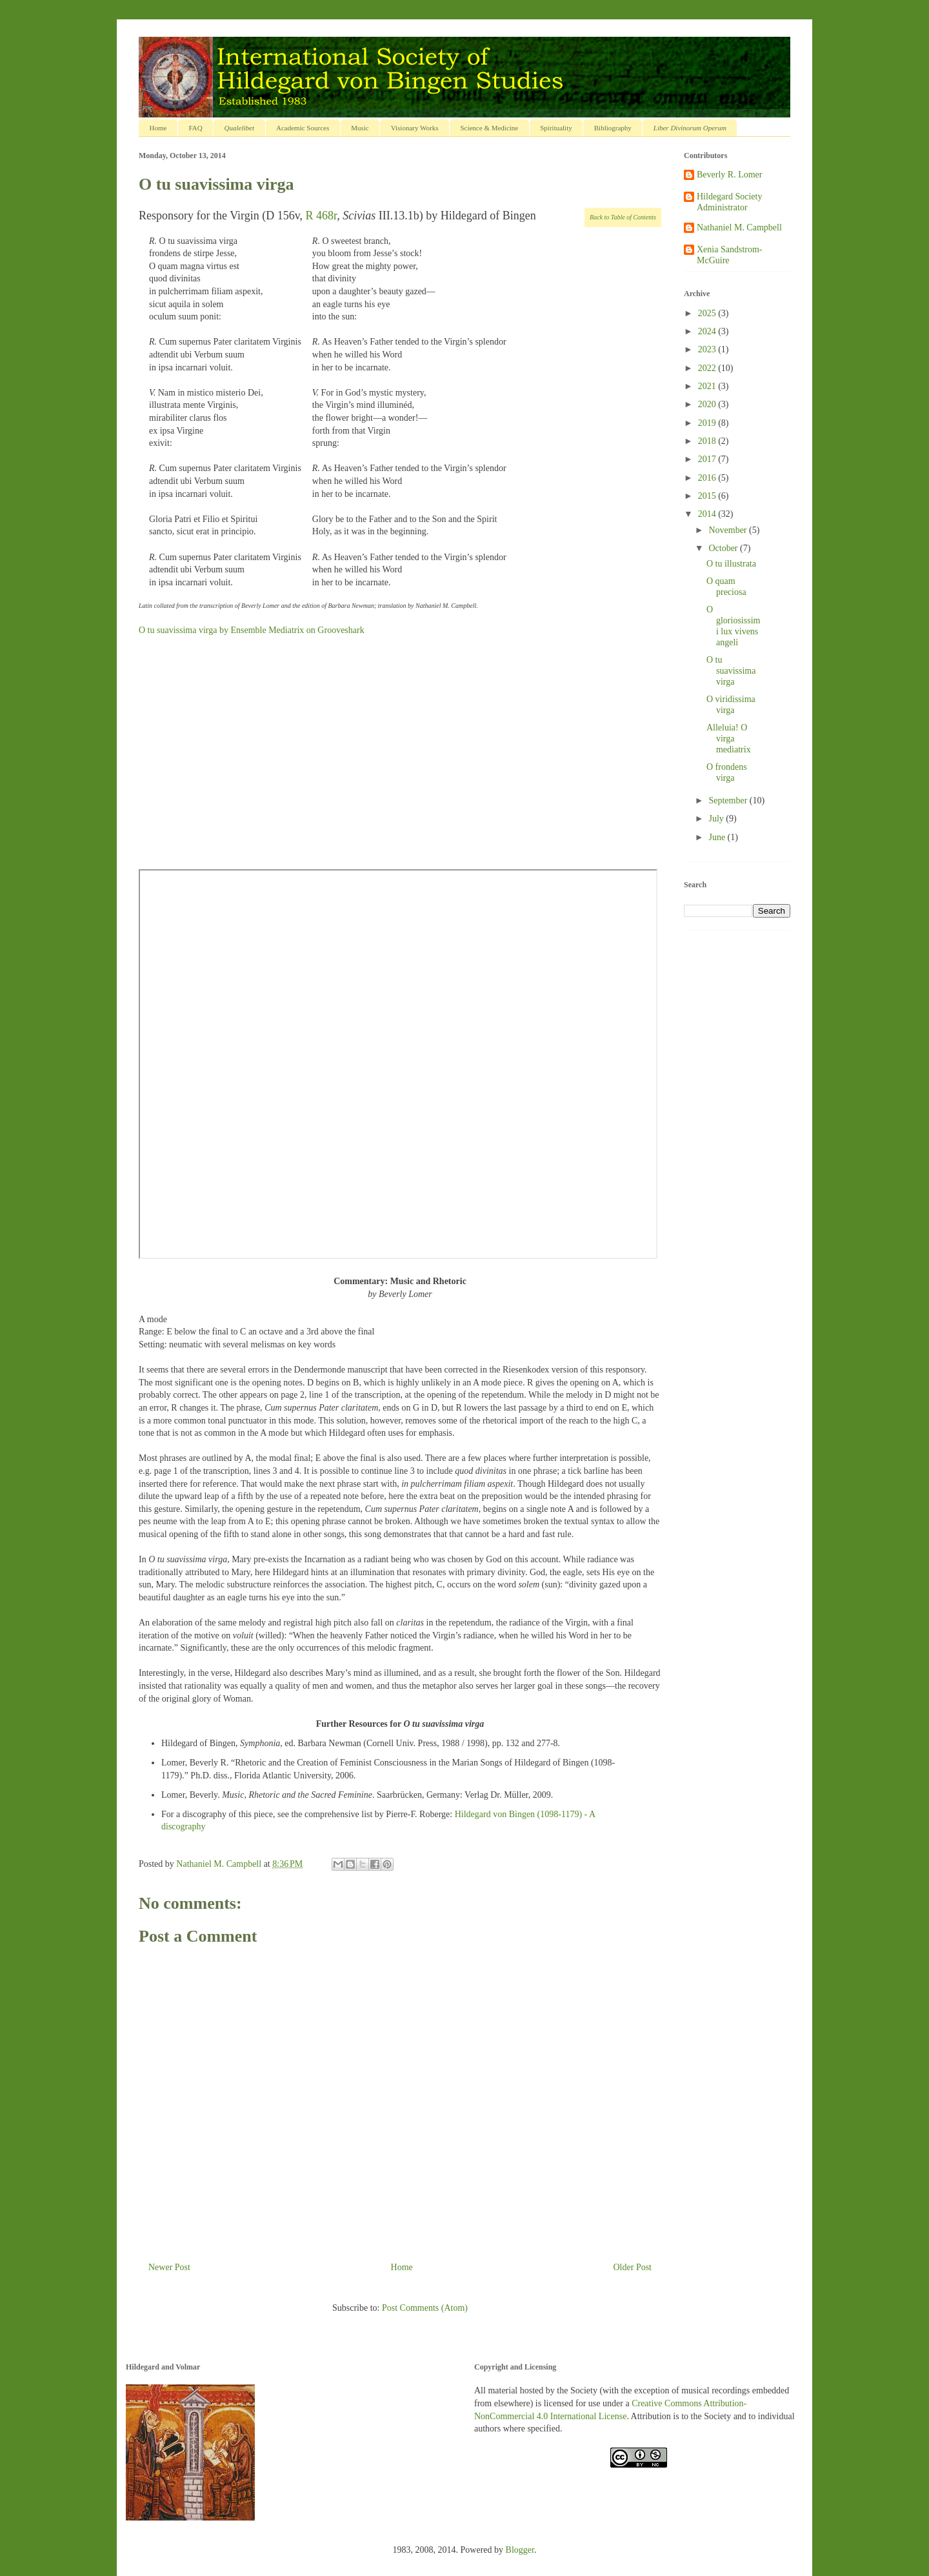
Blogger (520, 2550)
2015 (708, 496)
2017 (708, 459)
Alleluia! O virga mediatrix (728, 738)
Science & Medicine (489, 128)
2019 (708, 423)
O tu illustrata (731, 564)
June (717, 837)
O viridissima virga (730, 704)
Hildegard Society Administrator (729, 202)
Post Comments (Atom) (425, 2308)
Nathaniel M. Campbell (739, 227)
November (728, 530)
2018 (708, 441)
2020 (708, 404)
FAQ (195, 128)
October (724, 548)
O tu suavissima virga (730, 671)
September (728, 800)
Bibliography (613, 128)
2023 (708, 349)
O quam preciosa (726, 586)
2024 (708, 331)
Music (360, 128)
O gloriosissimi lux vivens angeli (733, 626)
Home (158, 128)
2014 (708, 514)
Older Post (633, 2267)
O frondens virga (726, 772)
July (717, 818)
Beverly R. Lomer (729, 174)
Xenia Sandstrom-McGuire (729, 255)
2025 (708, 313)
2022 (708, 368)
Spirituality (556, 128)
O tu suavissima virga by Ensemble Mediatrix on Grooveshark (252, 630)
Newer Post (169, 2267)
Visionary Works (415, 128)
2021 (708, 386)
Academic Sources (302, 128)
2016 (708, 478)
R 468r (321, 215)
